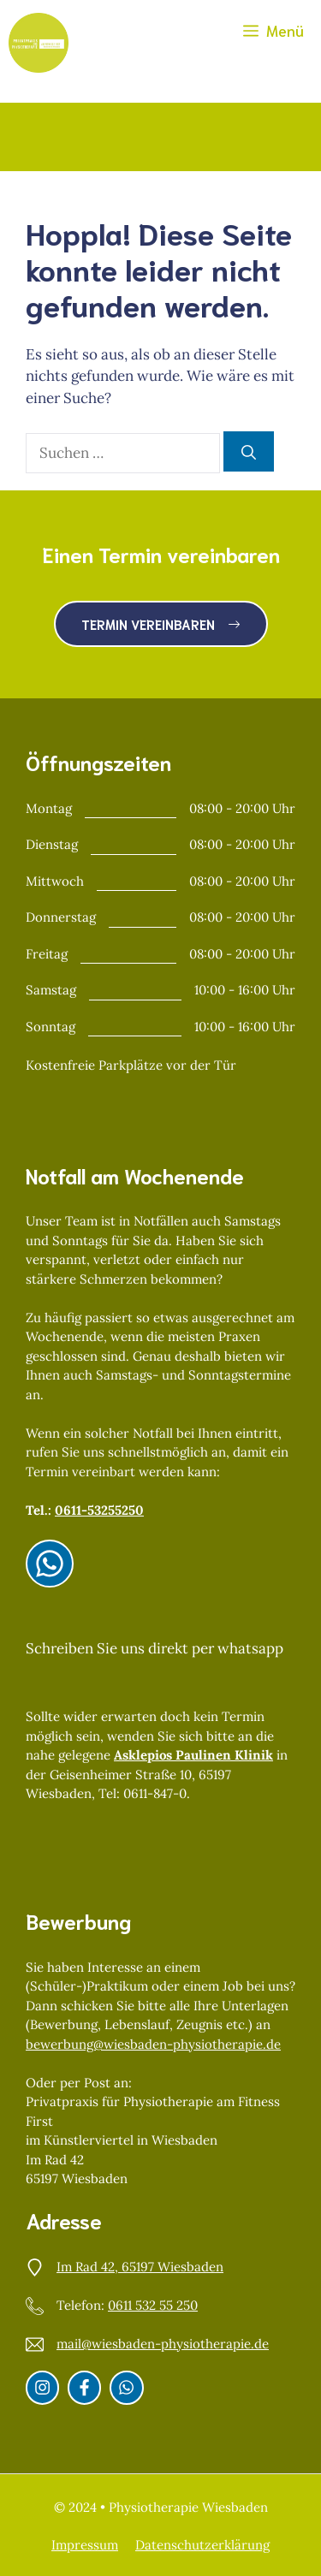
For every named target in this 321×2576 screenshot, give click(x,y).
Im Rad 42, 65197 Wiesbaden (139, 2266)
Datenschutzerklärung (202, 2545)
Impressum (84, 2545)
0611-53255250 (99, 1510)
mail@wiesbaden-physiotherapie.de (162, 2344)
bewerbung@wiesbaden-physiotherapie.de (153, 2044)
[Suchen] (248, 451)
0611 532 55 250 (153, 2305)
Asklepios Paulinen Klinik (193, 1755)
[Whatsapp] (126, 2387)
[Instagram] (50, 1564)
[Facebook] (84, 2387)
